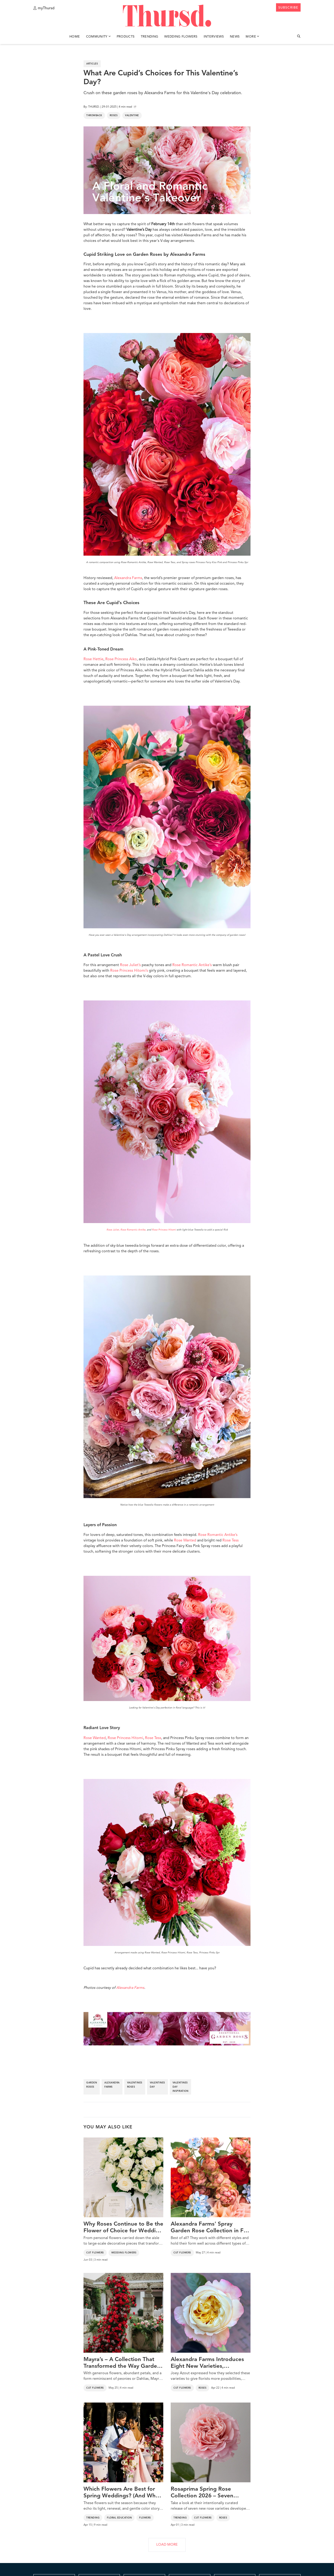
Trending (149, 36)
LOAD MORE (167, 2545)
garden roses (91, 2085)
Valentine (132, 115)
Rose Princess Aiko (121, 659)
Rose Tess (230, 1540)
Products (126, 36)
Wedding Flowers (180, 36)
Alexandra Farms (128, 578)
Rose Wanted (185, 1540)
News (235, 36)
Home (74, 36)
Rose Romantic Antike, (133, 1230)
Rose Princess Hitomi (164, 1230)
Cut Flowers (95, 2253)
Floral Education (119, 2518)
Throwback (94, 115)
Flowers (145, 2518)
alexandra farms (112, 2085)
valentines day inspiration (181, 2087)
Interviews (214, 36)
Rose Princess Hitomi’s (129, 971)
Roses (114, 115)
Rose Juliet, (113, 1230)
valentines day (157, 2085)
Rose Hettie (93, 659)
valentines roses (134, 2085)
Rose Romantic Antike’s (192, 965)
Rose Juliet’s (130, 965)
